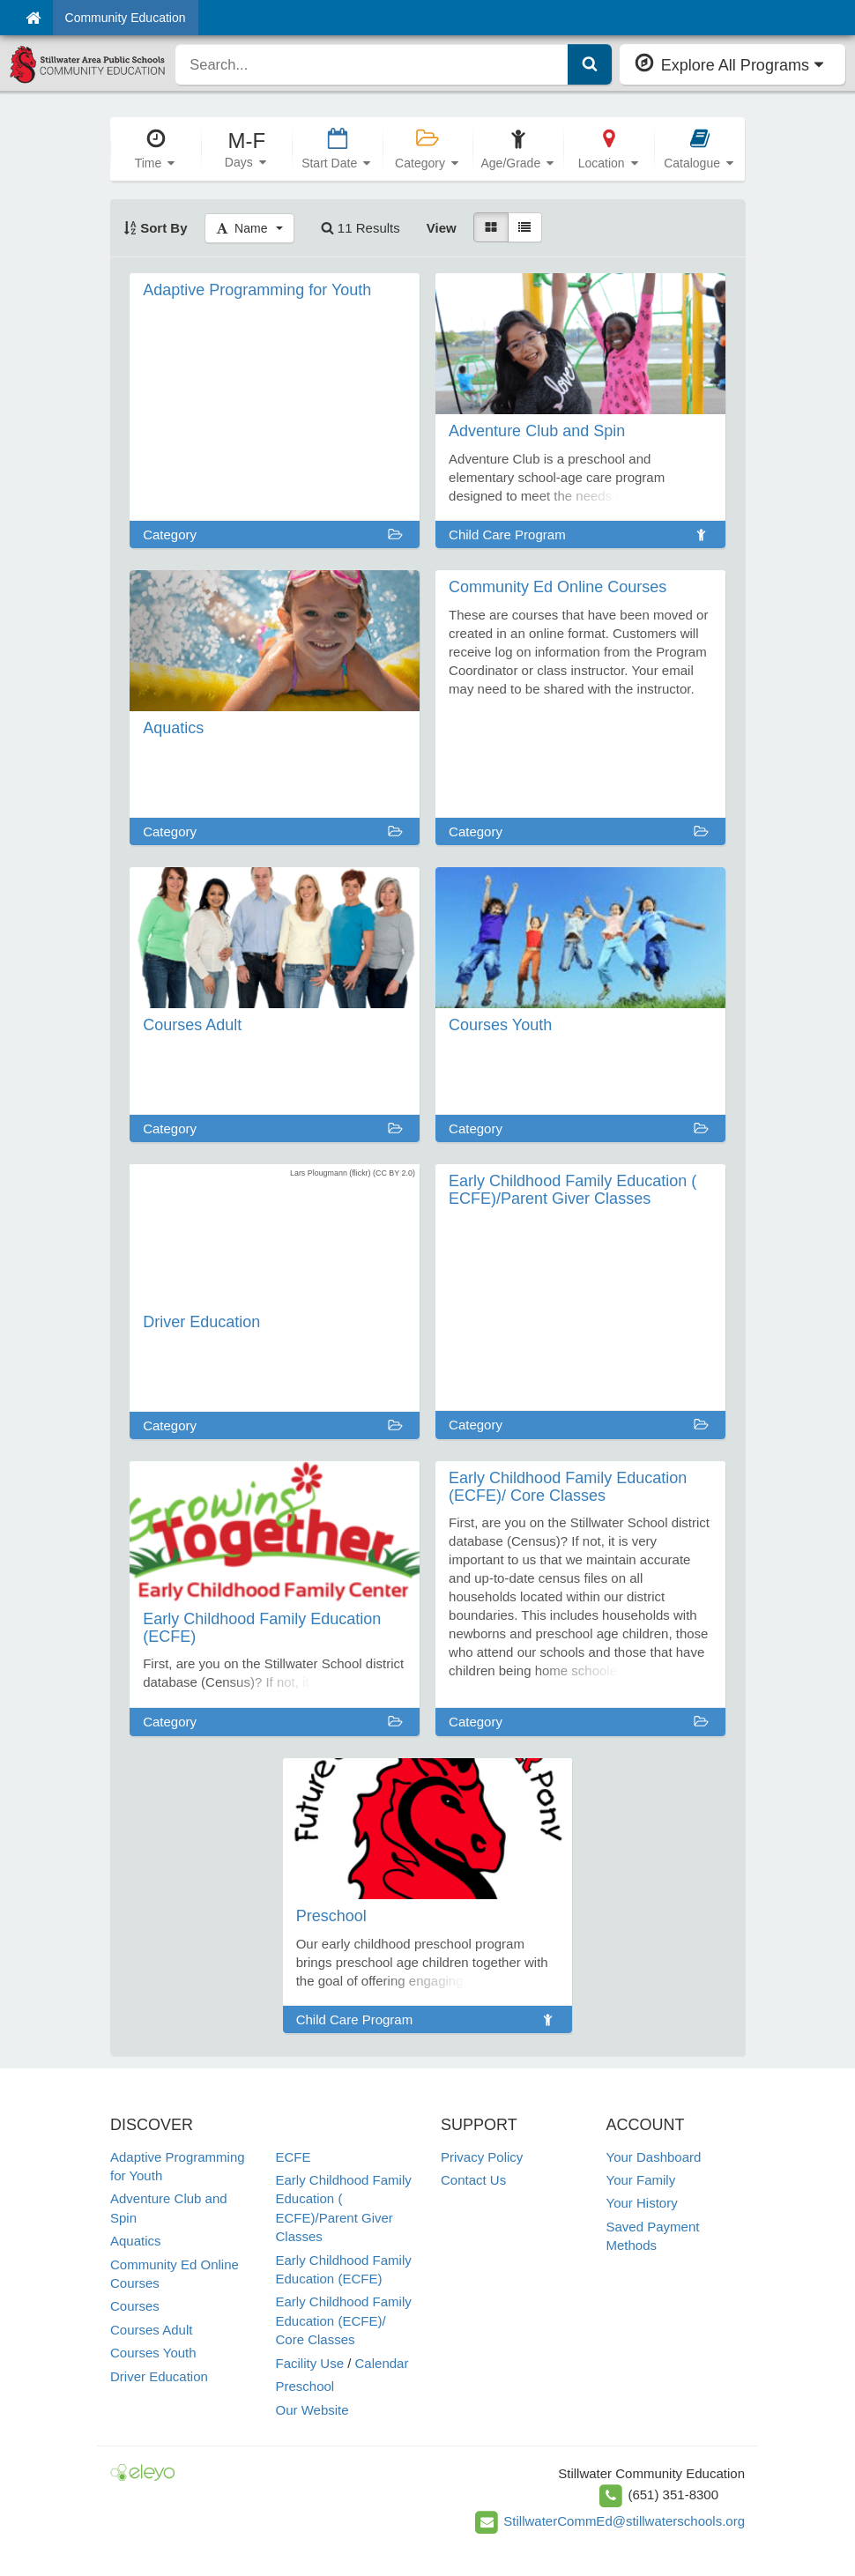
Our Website (312, 2409)
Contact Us (473, 2179)
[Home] (33, 17)
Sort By (155, 227)
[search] (371, 64)
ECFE (293, 2156)
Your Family (641, 2179)
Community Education (125, 18)
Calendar (382, 2363)
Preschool (305, 2386)
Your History (642, 2202)
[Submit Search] (590, 64)
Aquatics (135, 2240)
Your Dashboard (654, 2156)
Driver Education (159, 2376)
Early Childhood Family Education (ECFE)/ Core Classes (344, 2320)
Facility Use (310, 2363)
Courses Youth (153, 2352)
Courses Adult (151, 2329)
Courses (135, 2305)
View (442, 227)
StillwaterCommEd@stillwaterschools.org (624, 2520)
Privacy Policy (482, 2156)
